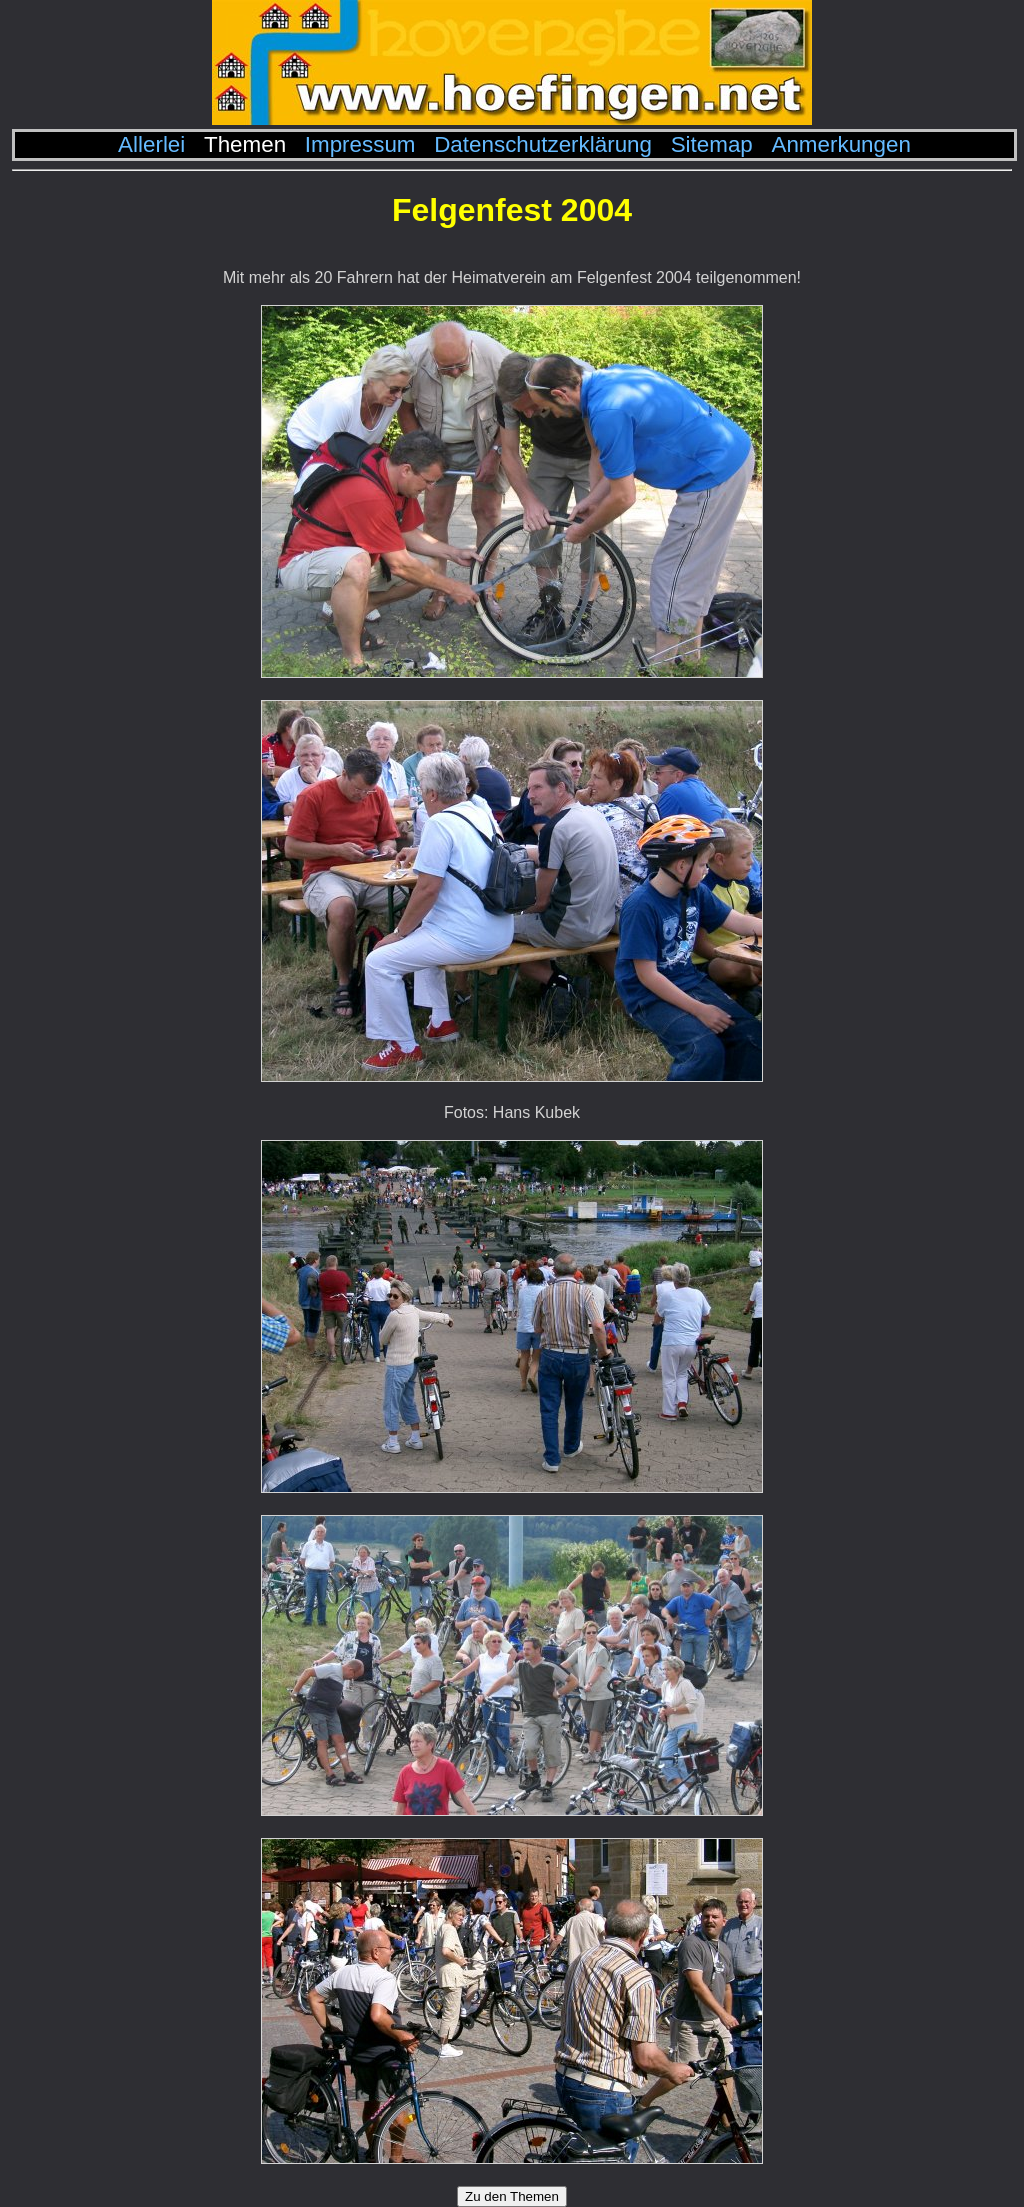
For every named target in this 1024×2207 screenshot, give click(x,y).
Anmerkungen (840, 144)
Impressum (360, 144)
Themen (245, 144)
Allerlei (151, 144)
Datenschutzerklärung (543, 144)
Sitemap (712, 144)
